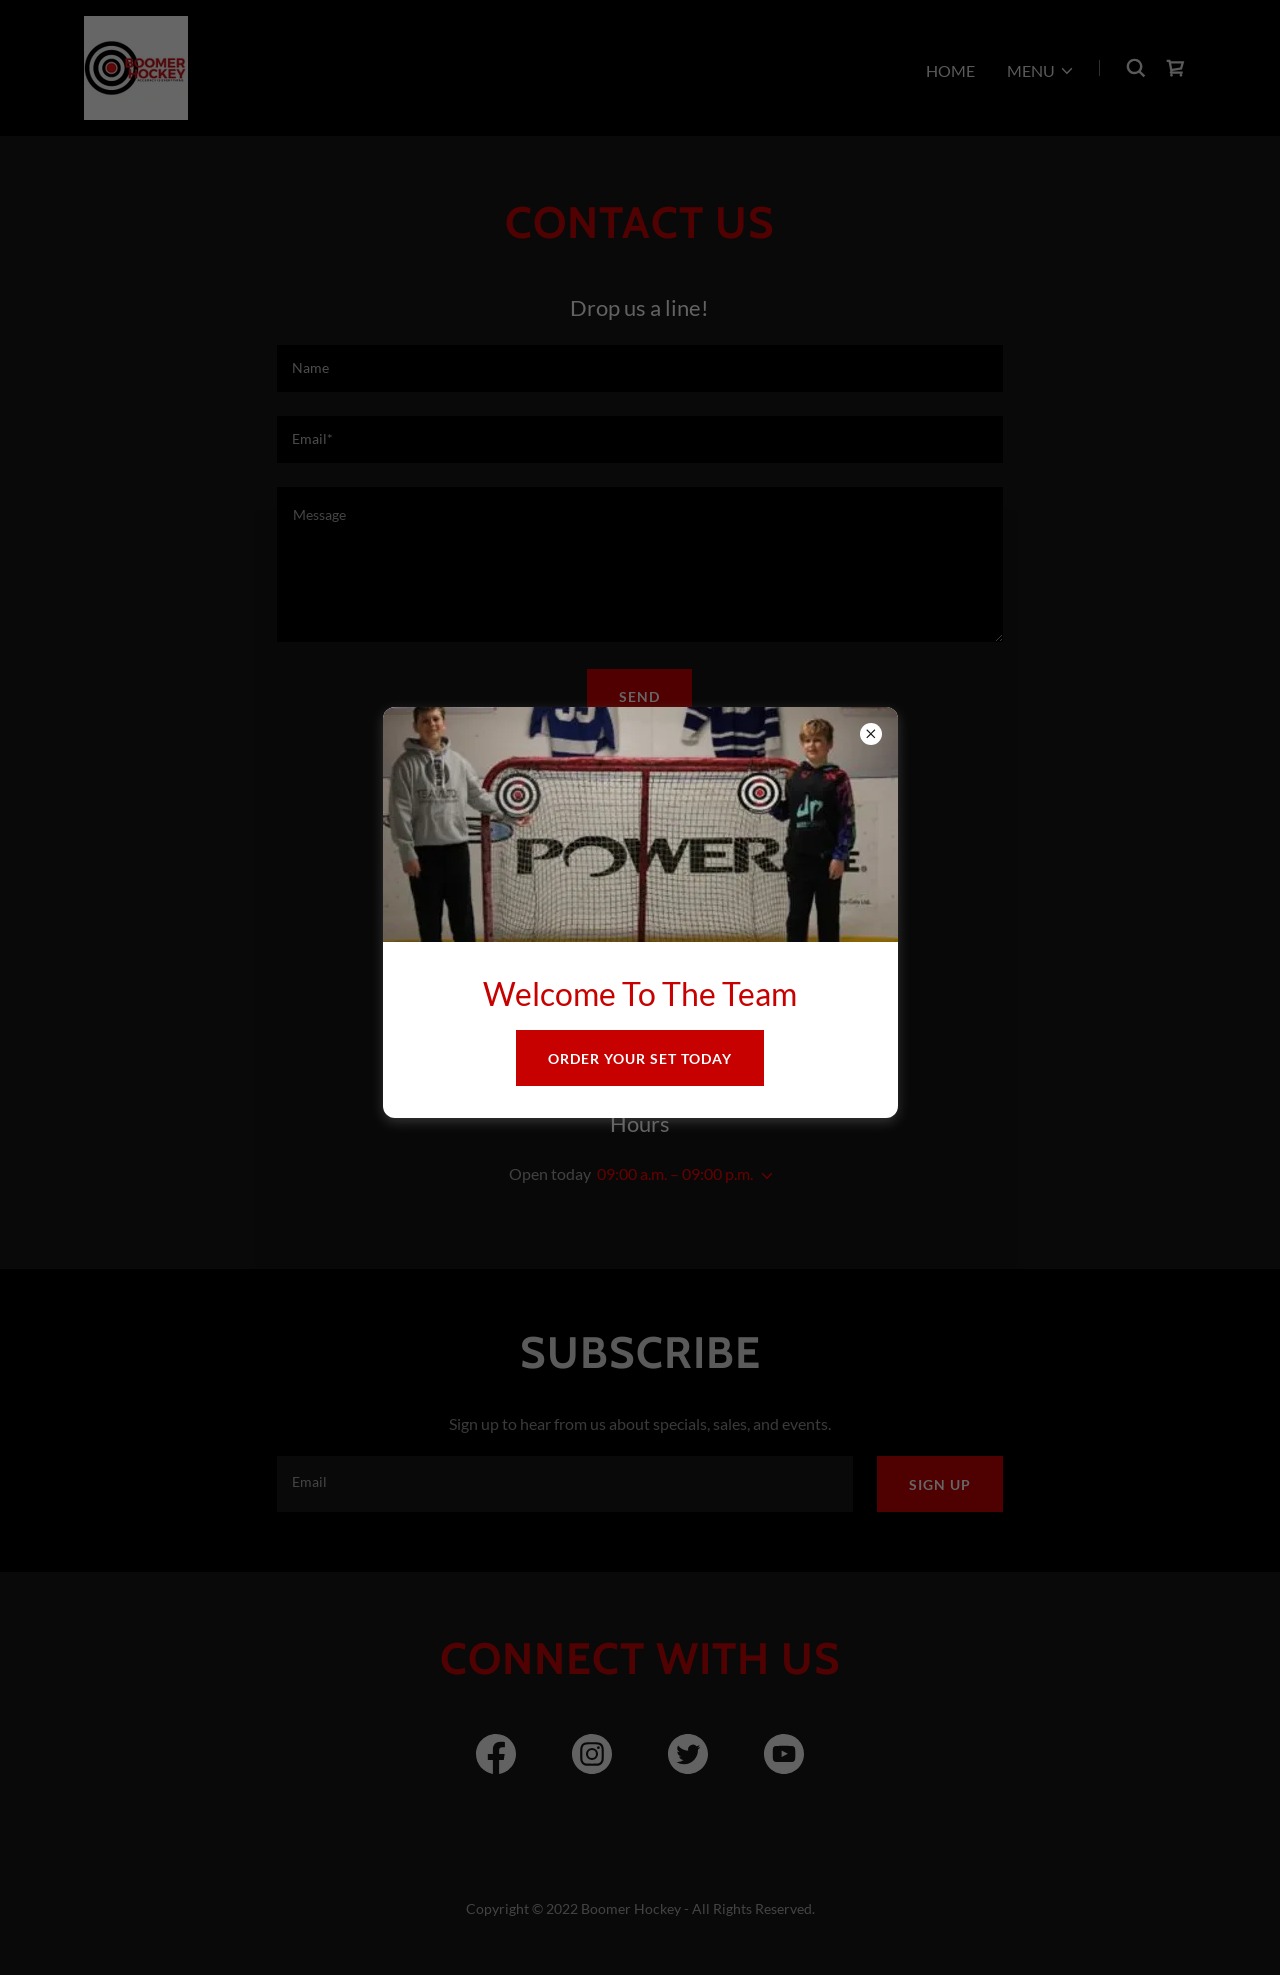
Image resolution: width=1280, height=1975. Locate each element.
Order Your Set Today (640, 1058)
